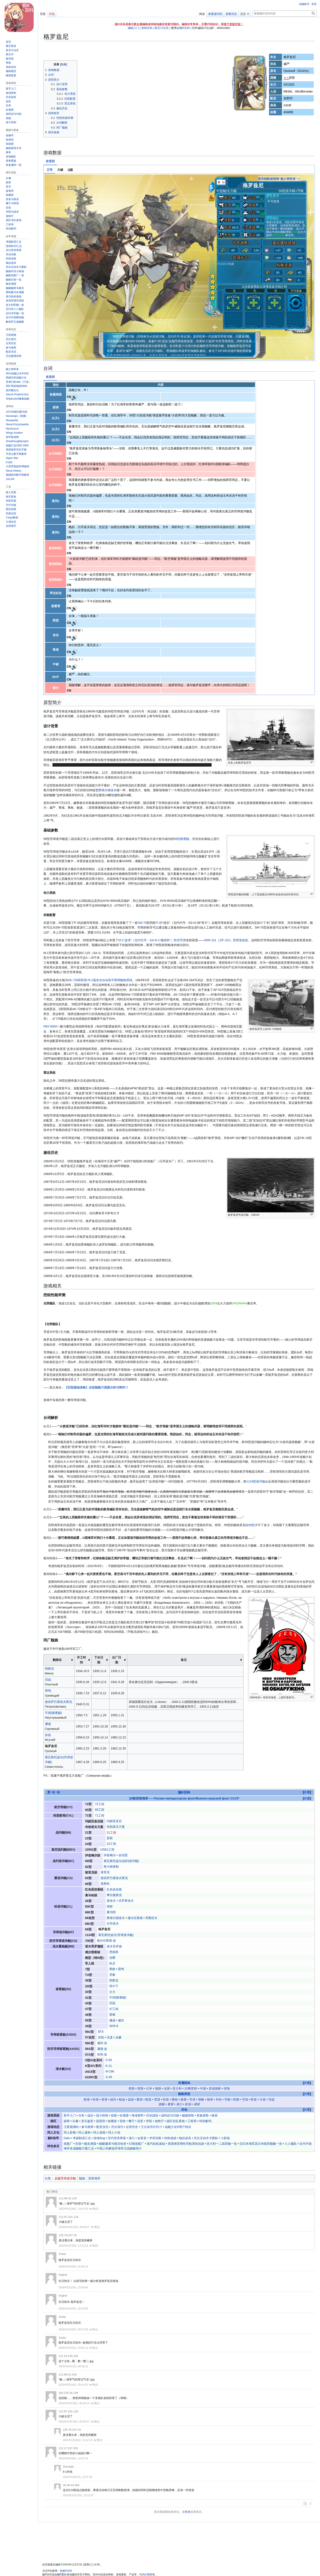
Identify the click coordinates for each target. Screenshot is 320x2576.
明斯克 (49, 1668)
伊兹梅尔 (110, 1855)
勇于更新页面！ (233, 24)
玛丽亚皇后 (114, 1821)
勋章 (67, 2121)
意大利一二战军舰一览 (222, 2143)
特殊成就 (170, 2138)
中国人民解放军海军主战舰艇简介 (119, 2148)
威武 (121, 2020)
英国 (140, 2088)
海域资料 (137, 2115)
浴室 (140, 2121)
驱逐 (184, 2099)
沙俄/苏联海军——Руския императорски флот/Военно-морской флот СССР (184, 1798)
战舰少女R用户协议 (178, 2127)
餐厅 (131, 2121)
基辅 (112, 2014)
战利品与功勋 (170, 2115)
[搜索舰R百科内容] (285, 13)
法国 (167, 2088)
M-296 (110, 2071)
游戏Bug (99, 2138)
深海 (227, 2088)
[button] (11, 525)
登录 (187, 2511)
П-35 (159, 922)
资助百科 (146, 28)
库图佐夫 (151, 1918)
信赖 (112, 1957)
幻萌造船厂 (136, 2143)
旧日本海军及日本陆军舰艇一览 (261, 2143)
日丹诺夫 (113, 1923)
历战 (48, 1679)
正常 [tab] (50, 169)
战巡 (131, 2099)
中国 (203, 2088)
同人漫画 (84, 2132)
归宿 (78, 2143)
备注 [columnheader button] (184, 1659)
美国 (131, 2088)
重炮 (175, 2099)
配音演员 (102, 2127)
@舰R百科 (183, 28)
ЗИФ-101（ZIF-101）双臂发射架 (226, 940)
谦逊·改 (102, 2048)
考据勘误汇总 (82, 2138)
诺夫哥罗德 (114, 1946)
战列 (113, 2099)
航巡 (148, 2099)
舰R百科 (184, 1792)
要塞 (170, 2104)
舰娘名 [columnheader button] (57, 1659)
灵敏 (112, 1974)
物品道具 (185, 2138)
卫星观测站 (71, 2127)
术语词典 (155, 2138)
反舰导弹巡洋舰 (65, 2178)
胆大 (101, 2031)
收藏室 (112, 2121)
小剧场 (225, 2138)
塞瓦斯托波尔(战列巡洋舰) (121, 1861)
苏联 (110, 1838)
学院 (149, 2121)
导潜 (192, 2099)
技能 (114, 2115)
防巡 (254, 2099)
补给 (219, 2099)
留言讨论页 (162, 28)
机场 (188, 2104)
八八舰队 (291, 2143)
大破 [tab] (60, 169)
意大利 (177, 2088)
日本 (149, 2088)
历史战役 (152, 2115)
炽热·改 (102, 2054)
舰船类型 (184, 2094)
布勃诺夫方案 (116, 1826)
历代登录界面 (117, 2138)
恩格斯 (113, 1952)
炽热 (48, 1735)
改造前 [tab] (50, 161)
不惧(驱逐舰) (53, 1713)
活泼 (110, 2037)
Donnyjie (68, 2466)
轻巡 (166, 2099)
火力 (112, 1992)
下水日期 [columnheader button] (98, 1660)
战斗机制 (102, 2115)
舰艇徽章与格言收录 (112, 2143)
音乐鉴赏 (87, 2121)
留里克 (105, 1872)
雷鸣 (48, 1690)
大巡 (263, 2099)
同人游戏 (99, 2132)
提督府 (100, 2121)
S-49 (109, 2077)
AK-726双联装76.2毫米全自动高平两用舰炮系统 (100, 980)
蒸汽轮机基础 (156, 2143)
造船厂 (68, 2143)
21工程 (111, 1832)
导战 (271, 2099)
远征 (90, 2115)
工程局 (191, 2121)
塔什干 (113, 1986)
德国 (158, 2088)
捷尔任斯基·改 (106, 1940)
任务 (81, 2115)
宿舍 (123, 2121)
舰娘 (82, 2178)
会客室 (141, 2138)
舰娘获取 (188, 2115)
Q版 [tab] (70, 169)
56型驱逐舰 (181, 839)
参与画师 (87, 2127)
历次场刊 (117, 2127)
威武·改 (102, 2043)
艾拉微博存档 (150, 2127)
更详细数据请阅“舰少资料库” (277, 178)
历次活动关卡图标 (206, 2138)
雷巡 (157, 2099)
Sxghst (63, 2274)
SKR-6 (113, 2026)
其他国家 (215, 2088)
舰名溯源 (90, 2143)
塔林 (110, 1906)
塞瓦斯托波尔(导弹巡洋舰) (115, 1935)
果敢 (112, 1969)
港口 (179, 2104)
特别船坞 (205, 2121)
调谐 (197, 2104)
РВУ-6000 (50, 1026)
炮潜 (210, 2099)
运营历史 (132, 2127)
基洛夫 (111, 1900)
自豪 (119, 2037)
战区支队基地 (175, 2121)
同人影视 (70, 2132)
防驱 (236, 2099)
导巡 (245, 2099)
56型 (252, 1525)
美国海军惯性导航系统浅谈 (186, 2143)
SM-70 (142, 922)
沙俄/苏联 (190, 2088)
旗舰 (161, 2104)
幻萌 (147, 2574)
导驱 (227, 2099)
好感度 (124, 2115)
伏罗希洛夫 (126, 1900)
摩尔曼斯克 (114, 1895)
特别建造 (222, 263)
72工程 (100, 1804)
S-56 (109, 2060)
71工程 (100, 1815)
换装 (215, 2115)
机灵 (112, 1963)
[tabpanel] (179, 263)
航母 (87, 2099)
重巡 (139, 2099)
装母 (104, 2099)
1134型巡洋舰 (255, 1481)
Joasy (62, 2253)
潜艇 (201, 2099)
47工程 (114, 2009)
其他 (184, 2109)
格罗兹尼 (51, 1746)
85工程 (100, 1809)
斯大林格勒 (111, 1866)
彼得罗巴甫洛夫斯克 (58, 1702)
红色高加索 (114, 1889)
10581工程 (107, 1849)
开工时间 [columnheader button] (81, 1660)
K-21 (109, 2066)
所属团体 (184, 2083)
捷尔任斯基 (135, 1918)
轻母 (96, 2099)
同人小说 (114, 2132)
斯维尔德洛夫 (107, 790)
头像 (75, 2121)
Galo (67, 2138)
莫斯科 (105, 1883)
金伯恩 (123, 1855)
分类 (48, 2178)
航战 (122, 2099)
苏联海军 (94, 2178)
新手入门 (70, 2115)
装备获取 (203, 2115)
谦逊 (48, 1724)
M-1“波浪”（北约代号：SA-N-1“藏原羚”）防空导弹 (152, 940)
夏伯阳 (111, 1912)
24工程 (111, 1843)
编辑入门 (133, 28)
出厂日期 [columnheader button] (116, 1660)
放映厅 (159, 2121)
